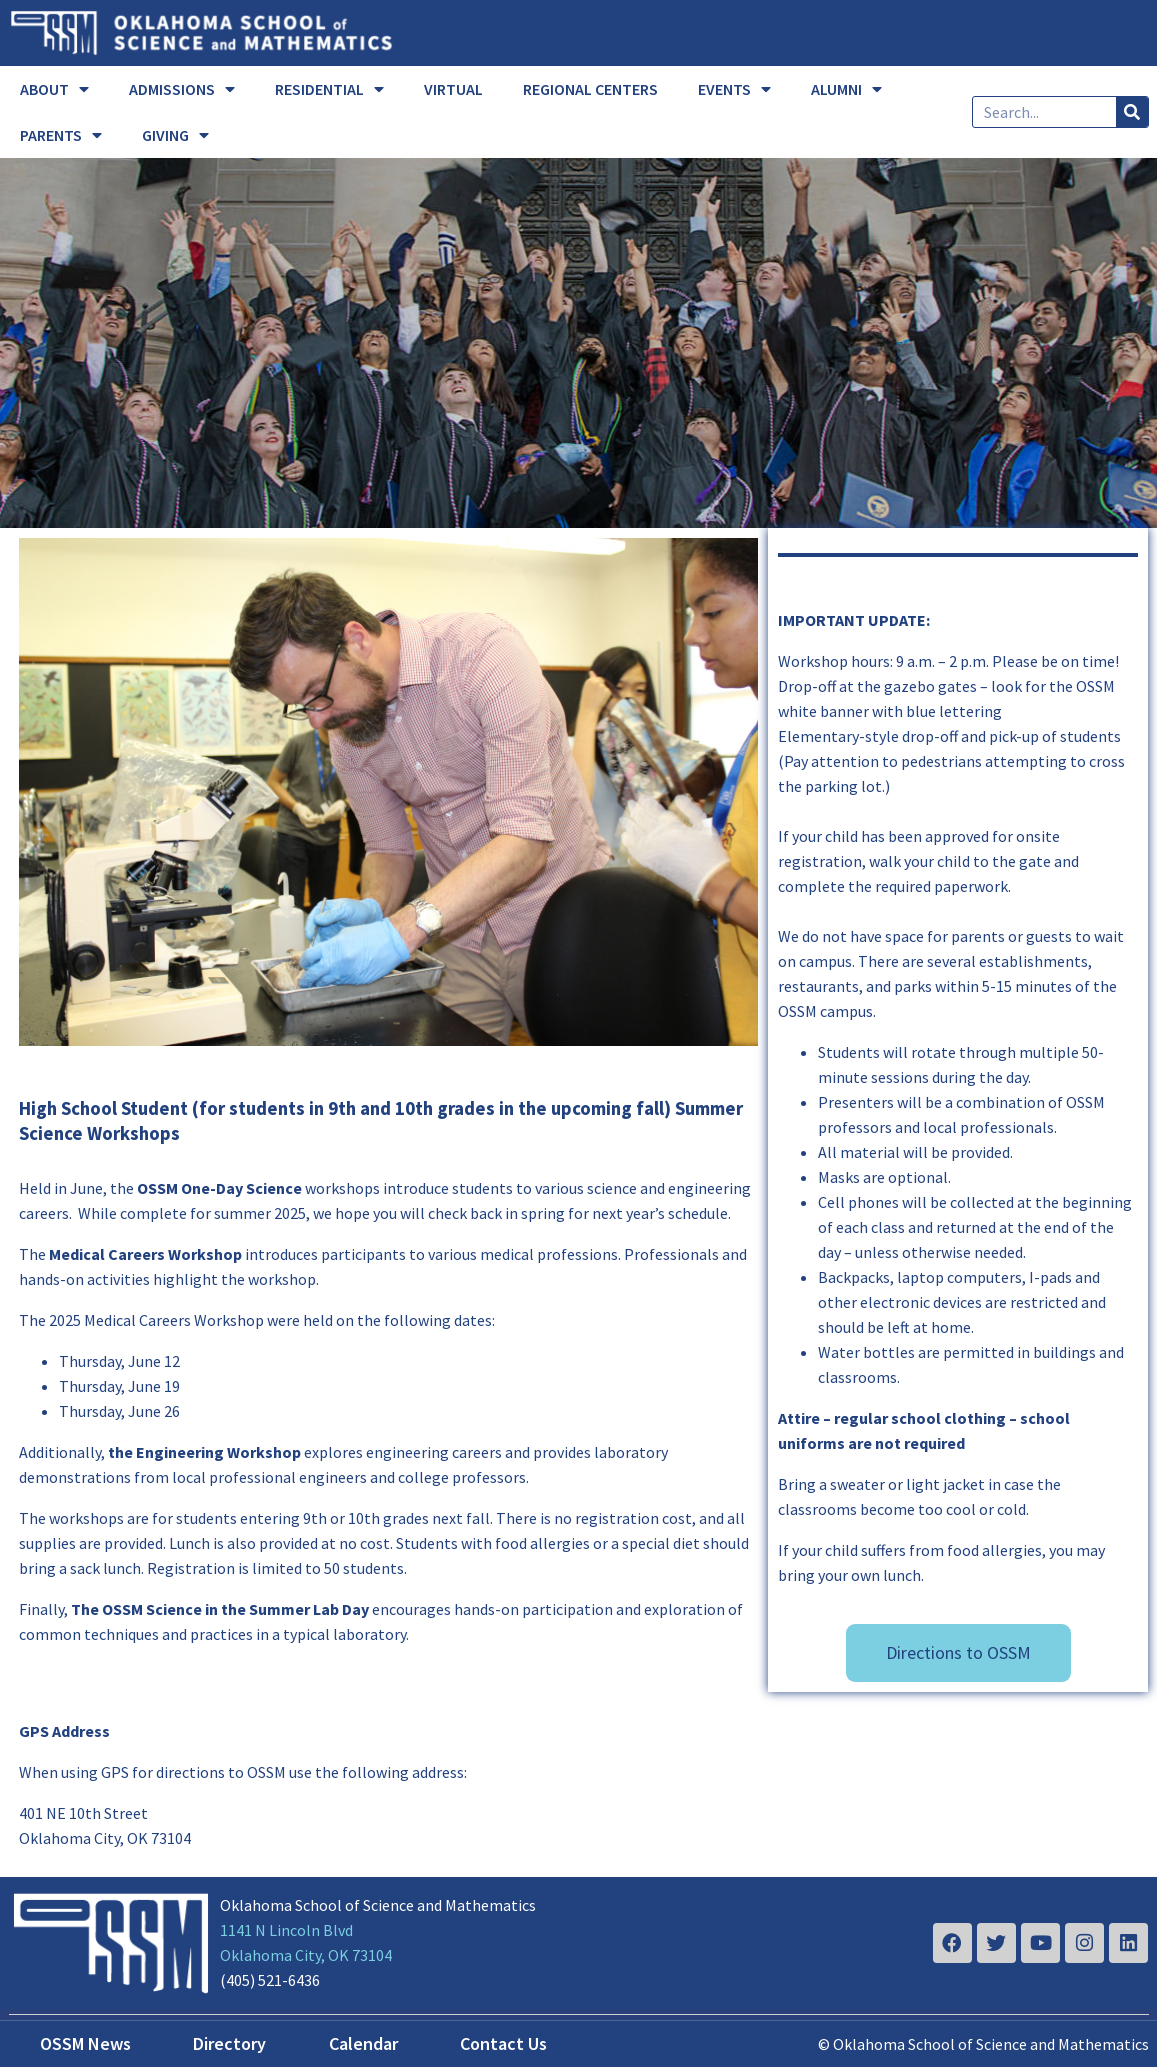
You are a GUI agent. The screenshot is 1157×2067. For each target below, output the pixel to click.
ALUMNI (846, 89)
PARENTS (61, 135)
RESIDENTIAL (329, 89)
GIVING (175, 135)
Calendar (363, 2043)
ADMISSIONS (182, 89)
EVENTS (734, 89)
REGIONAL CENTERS (590, 89)
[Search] (1132, 112)
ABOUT (54, 89)
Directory (229, 2043)
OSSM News (85, 2043)
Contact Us (503, 2043)
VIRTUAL (453, 89)
